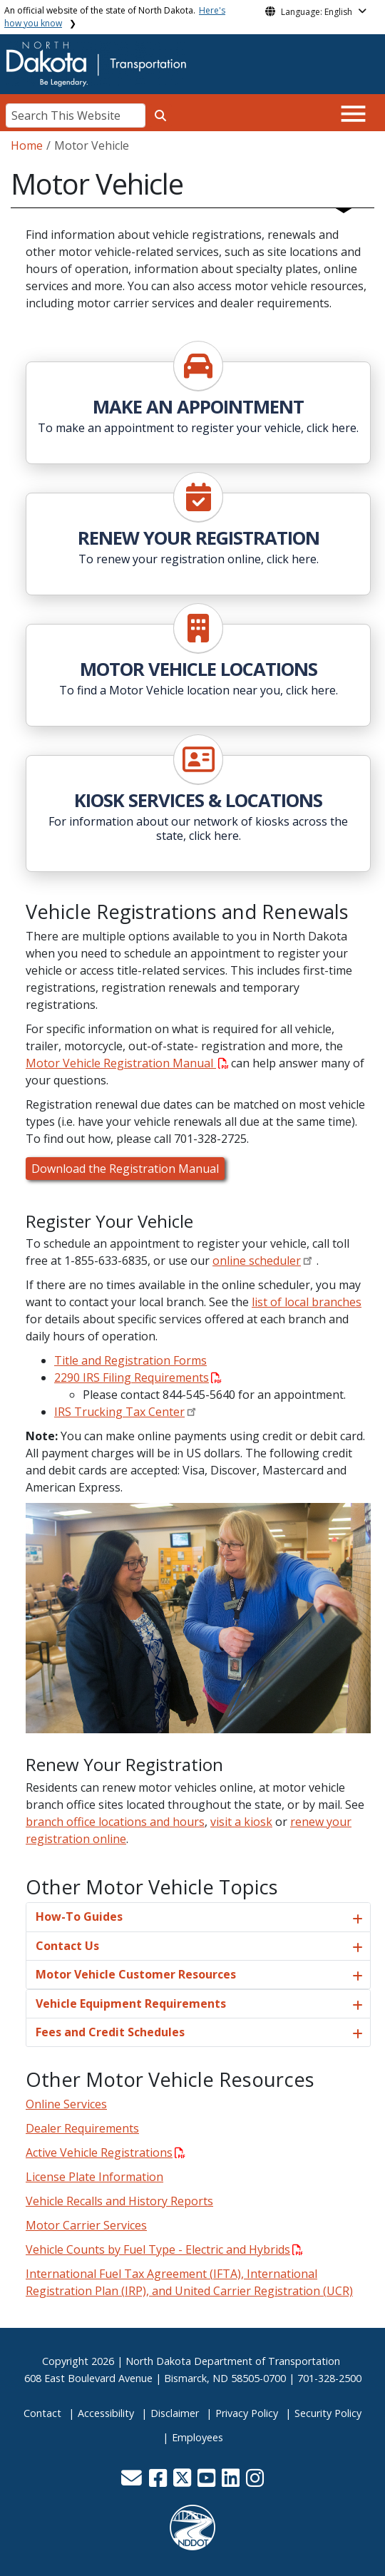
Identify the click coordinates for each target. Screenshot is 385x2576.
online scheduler (256, 1260)
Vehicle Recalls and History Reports (119, 2201)
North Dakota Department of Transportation (232, 2361)
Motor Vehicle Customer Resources (136, 1974)
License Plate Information (94, 2177)
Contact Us (67, 1946)
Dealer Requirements (82, 2128)
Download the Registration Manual (125, 1168)
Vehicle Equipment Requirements (131, 2003)
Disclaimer (174, 2413)
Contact (42, 2413)
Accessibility (106, 2413)
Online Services (66, 2104)
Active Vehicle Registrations (105, 2152)
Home (27, 145)
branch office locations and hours (115, 1822)
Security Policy (327, 2413)
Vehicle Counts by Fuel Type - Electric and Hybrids (164, 2249)
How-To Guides (79, 1916)
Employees (197, 2437)
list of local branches (306, 1302)
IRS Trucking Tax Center (119, 1412)
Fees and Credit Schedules (110, 2032)
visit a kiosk (241, 1822)
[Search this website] (160, 115)
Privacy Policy (246, 2413)
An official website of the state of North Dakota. (114, 16)
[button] (132, 2481)
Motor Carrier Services (86, 2225)
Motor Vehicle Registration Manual (127, 1063)
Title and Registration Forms (130, 1360)
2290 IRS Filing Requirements (138, 1377)
